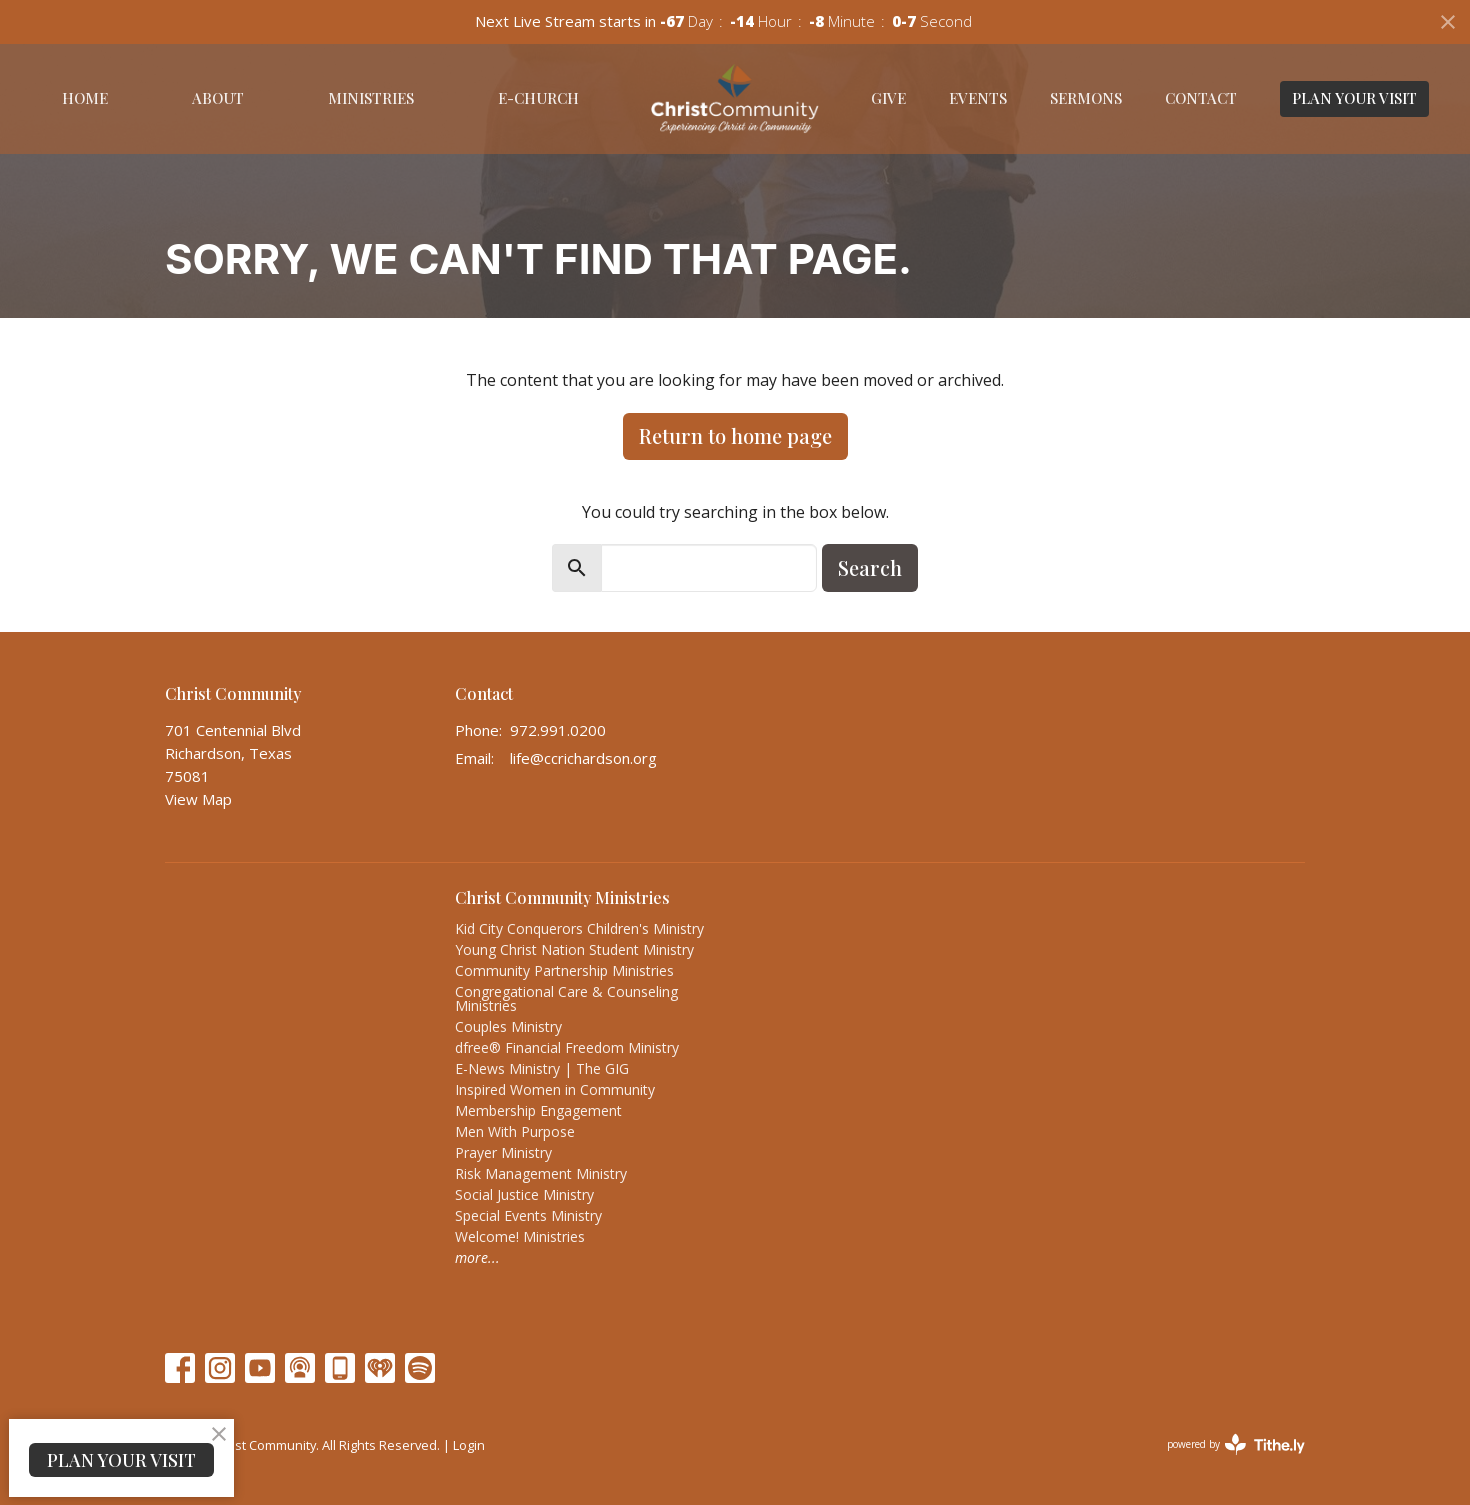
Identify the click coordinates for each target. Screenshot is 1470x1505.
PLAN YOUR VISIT (1354, 98)
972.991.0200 (558, 730)
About (218, 98)
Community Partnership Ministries (564, 970)
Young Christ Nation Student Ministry (574, 949)
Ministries (371, 98)
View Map (198, 799)
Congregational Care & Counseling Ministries (566, 998)
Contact (1201, 98)
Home (85, 98)
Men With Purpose (515, 1131)
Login (469, 1445)
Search (870, 567)
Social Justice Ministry (524, 1194)
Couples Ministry (508, 1026)
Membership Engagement (538, 1110)
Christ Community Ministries (562, 897)
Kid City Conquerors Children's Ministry (579, 928)
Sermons (1086, 98)
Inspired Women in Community (555, 1089)
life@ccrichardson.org (583, 758)
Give (888, 98)
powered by (1236, 1444)
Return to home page (735, 435)
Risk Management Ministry (541, 1173)
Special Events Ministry (528, 1215)
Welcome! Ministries (520, 1236)
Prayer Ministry (503, 1152)
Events (978, 98)
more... (477, 1257)
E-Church (538, 98)
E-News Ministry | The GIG (542, 1068)
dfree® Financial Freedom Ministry (567, 1047)
